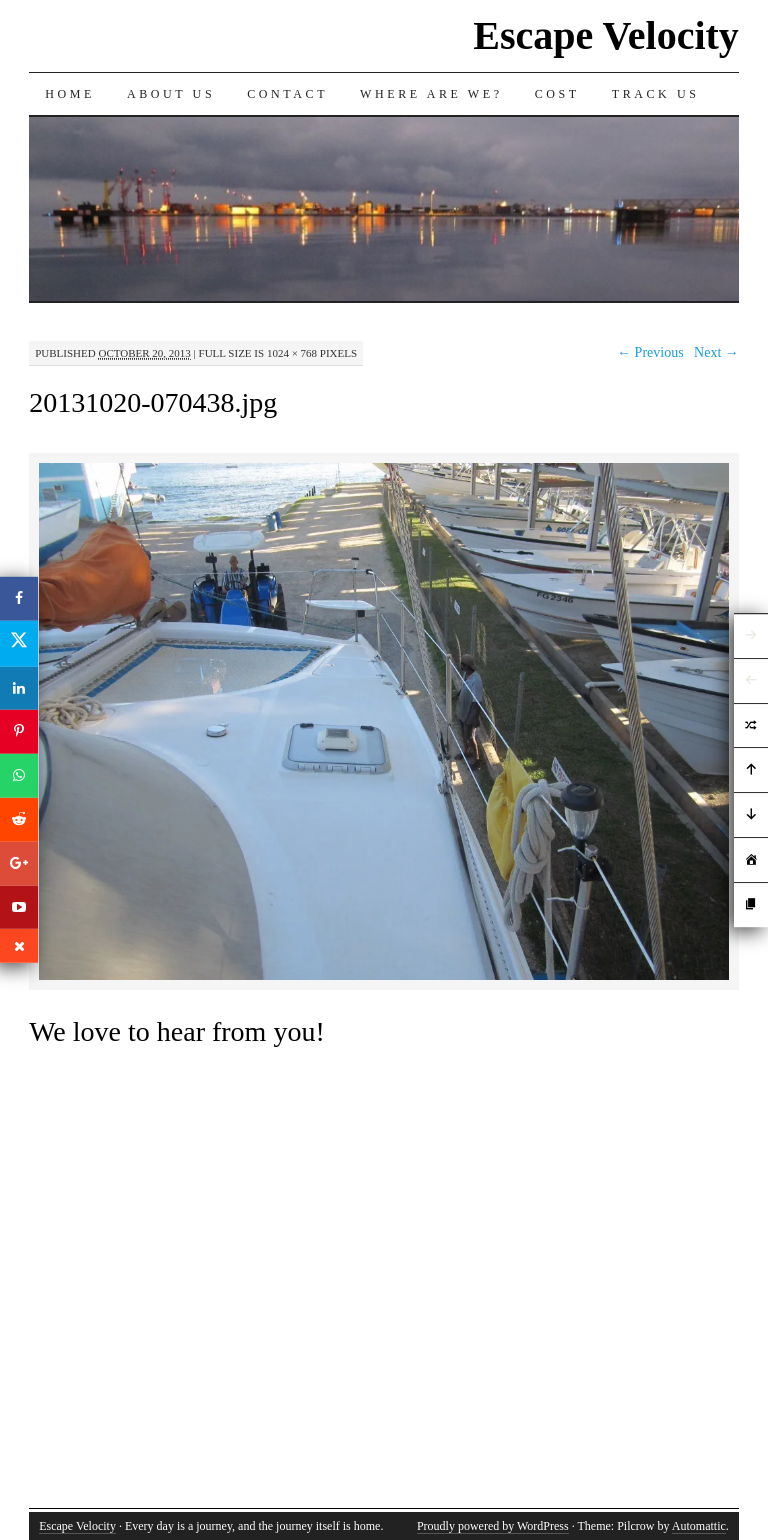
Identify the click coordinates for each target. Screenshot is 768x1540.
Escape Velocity (606, 35)
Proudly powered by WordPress (493, 1526)
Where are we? (431, 94)
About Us (171, 94)
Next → (716, 352)
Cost (557, 94)
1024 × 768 (292, 353)
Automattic (699, 1526)
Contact (287, 94)
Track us (656, 94)
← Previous (650, 352)
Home (70, 94)
